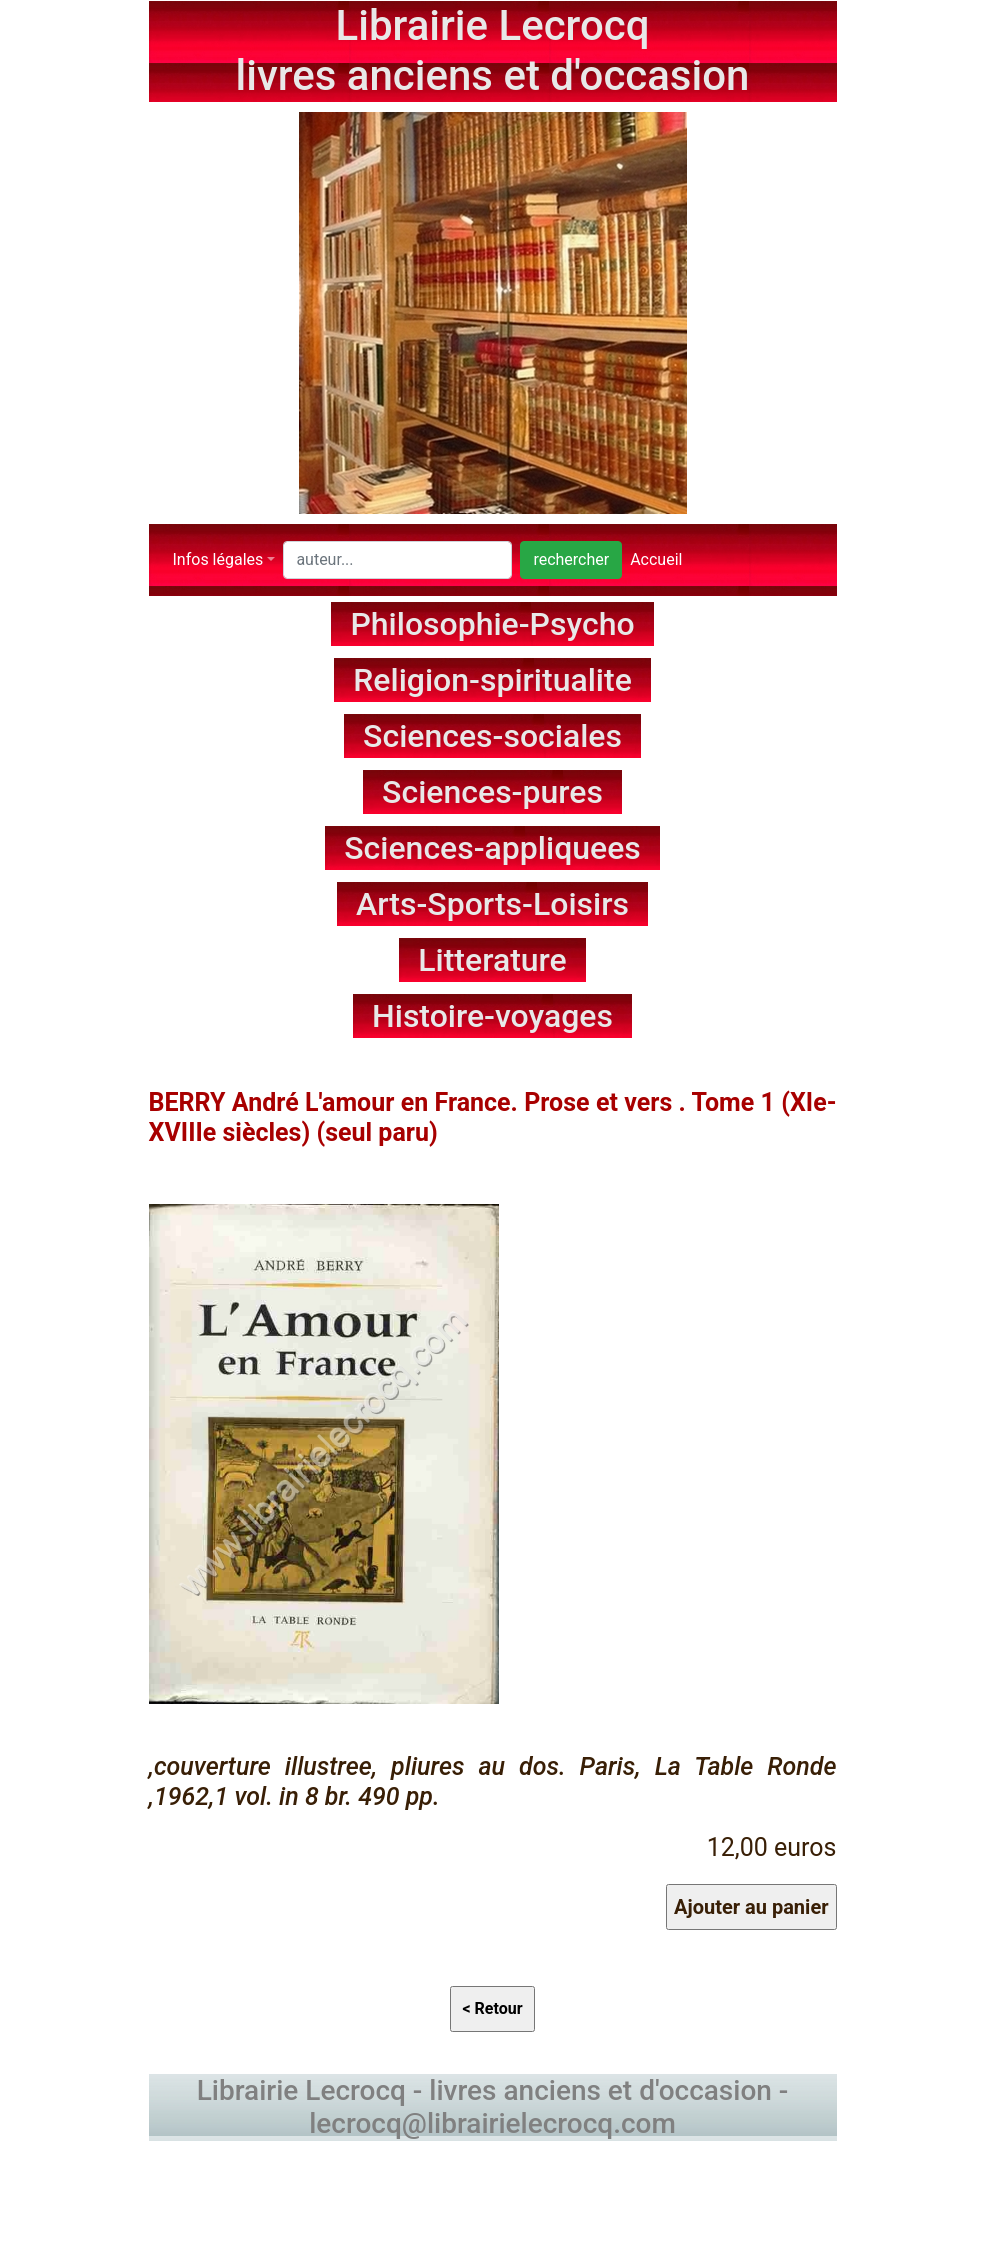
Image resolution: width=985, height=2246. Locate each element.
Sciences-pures (492, 792)
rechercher (571, 559)
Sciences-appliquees (492, 848)
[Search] (397, 560)
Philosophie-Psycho (492, 624)
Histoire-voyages (492, 1016)
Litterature (492, 960)
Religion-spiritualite (492, 680)
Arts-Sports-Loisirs (492, 904)
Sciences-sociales (492, 736)
